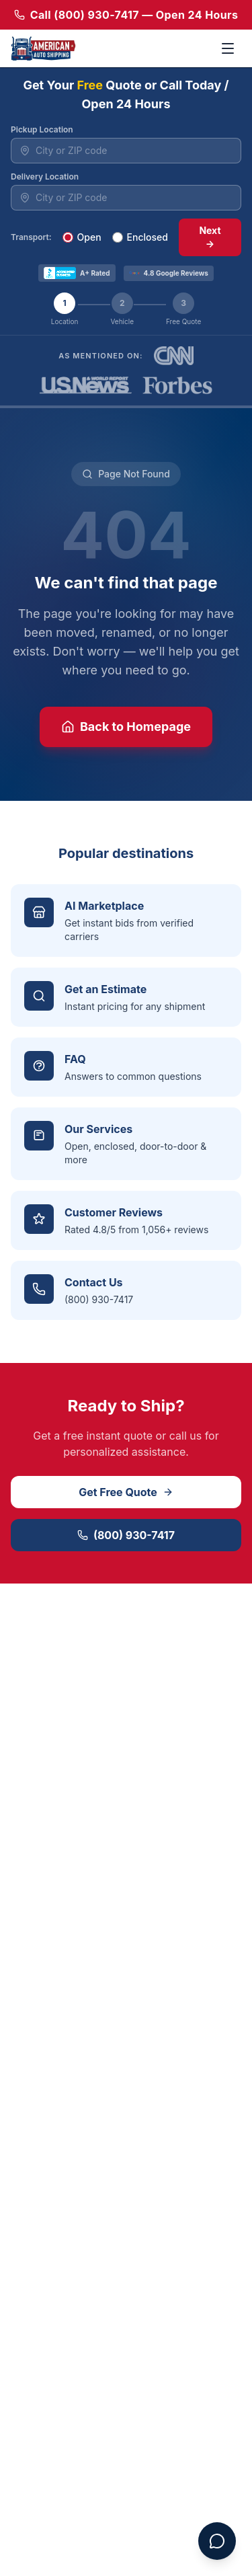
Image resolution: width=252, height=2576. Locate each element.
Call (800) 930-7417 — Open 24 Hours (126, 15)
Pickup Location (42, 129)
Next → (209, 237)
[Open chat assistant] (217, 2541)
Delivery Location (45, 176)
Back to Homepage (126, 726)
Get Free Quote (126, 1492)
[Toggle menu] (227, 48)
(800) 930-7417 (126, 1535)
